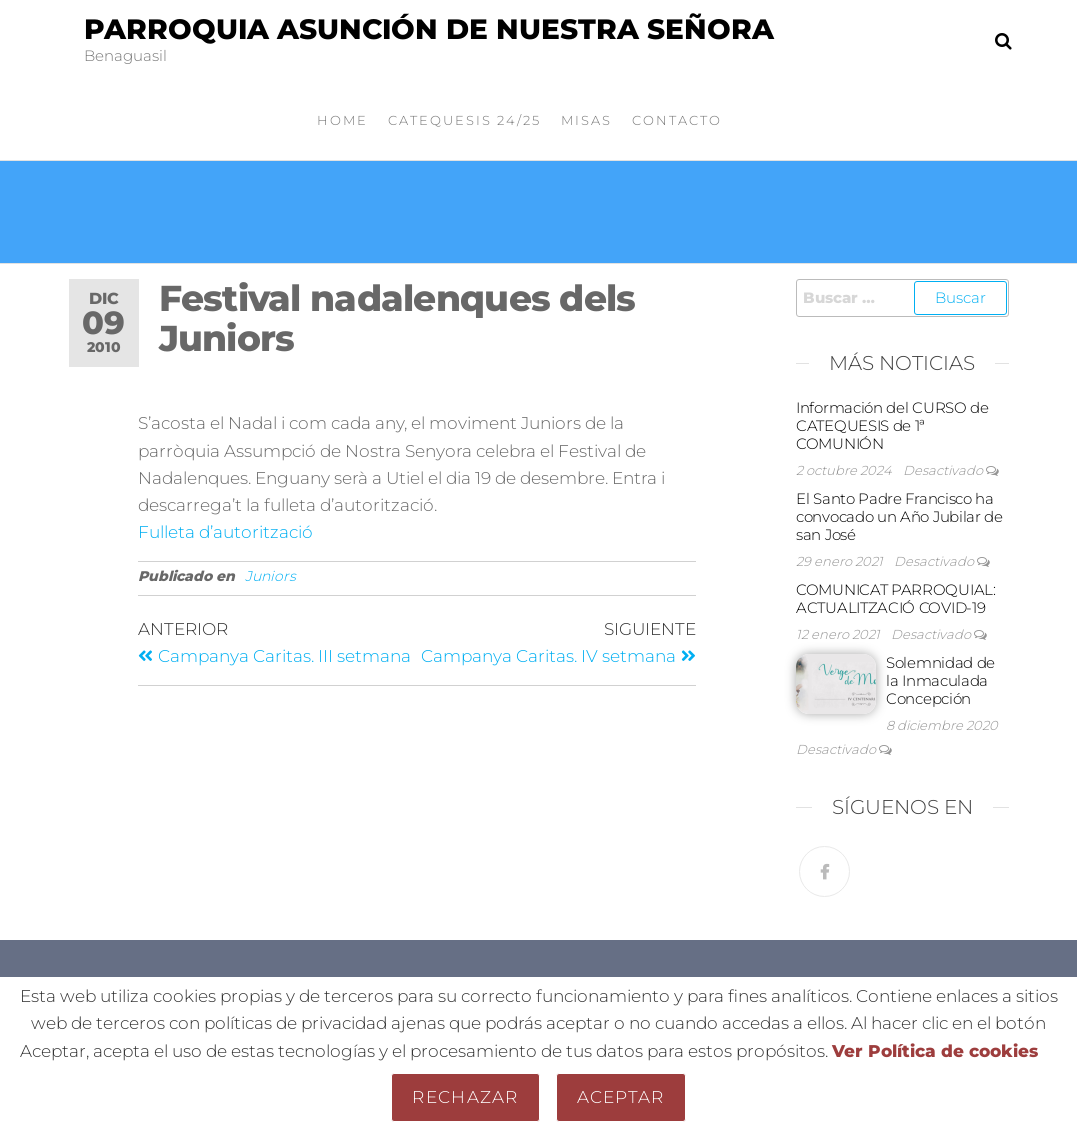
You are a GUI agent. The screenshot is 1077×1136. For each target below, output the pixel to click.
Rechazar (465, 1097)
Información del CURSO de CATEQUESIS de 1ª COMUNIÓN (892, 425)
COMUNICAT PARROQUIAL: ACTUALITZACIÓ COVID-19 (896, 598)
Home (342, 120)
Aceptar (621, 1097)
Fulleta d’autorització (225, 532)
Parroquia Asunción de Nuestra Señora (429, 29)
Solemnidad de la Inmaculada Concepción (940, 680)
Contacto (677, 120)
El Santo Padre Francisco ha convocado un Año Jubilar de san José (899, 516)
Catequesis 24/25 (464, 120)
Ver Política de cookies (935, 1051)
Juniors (270, 576)
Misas (586, 120)
